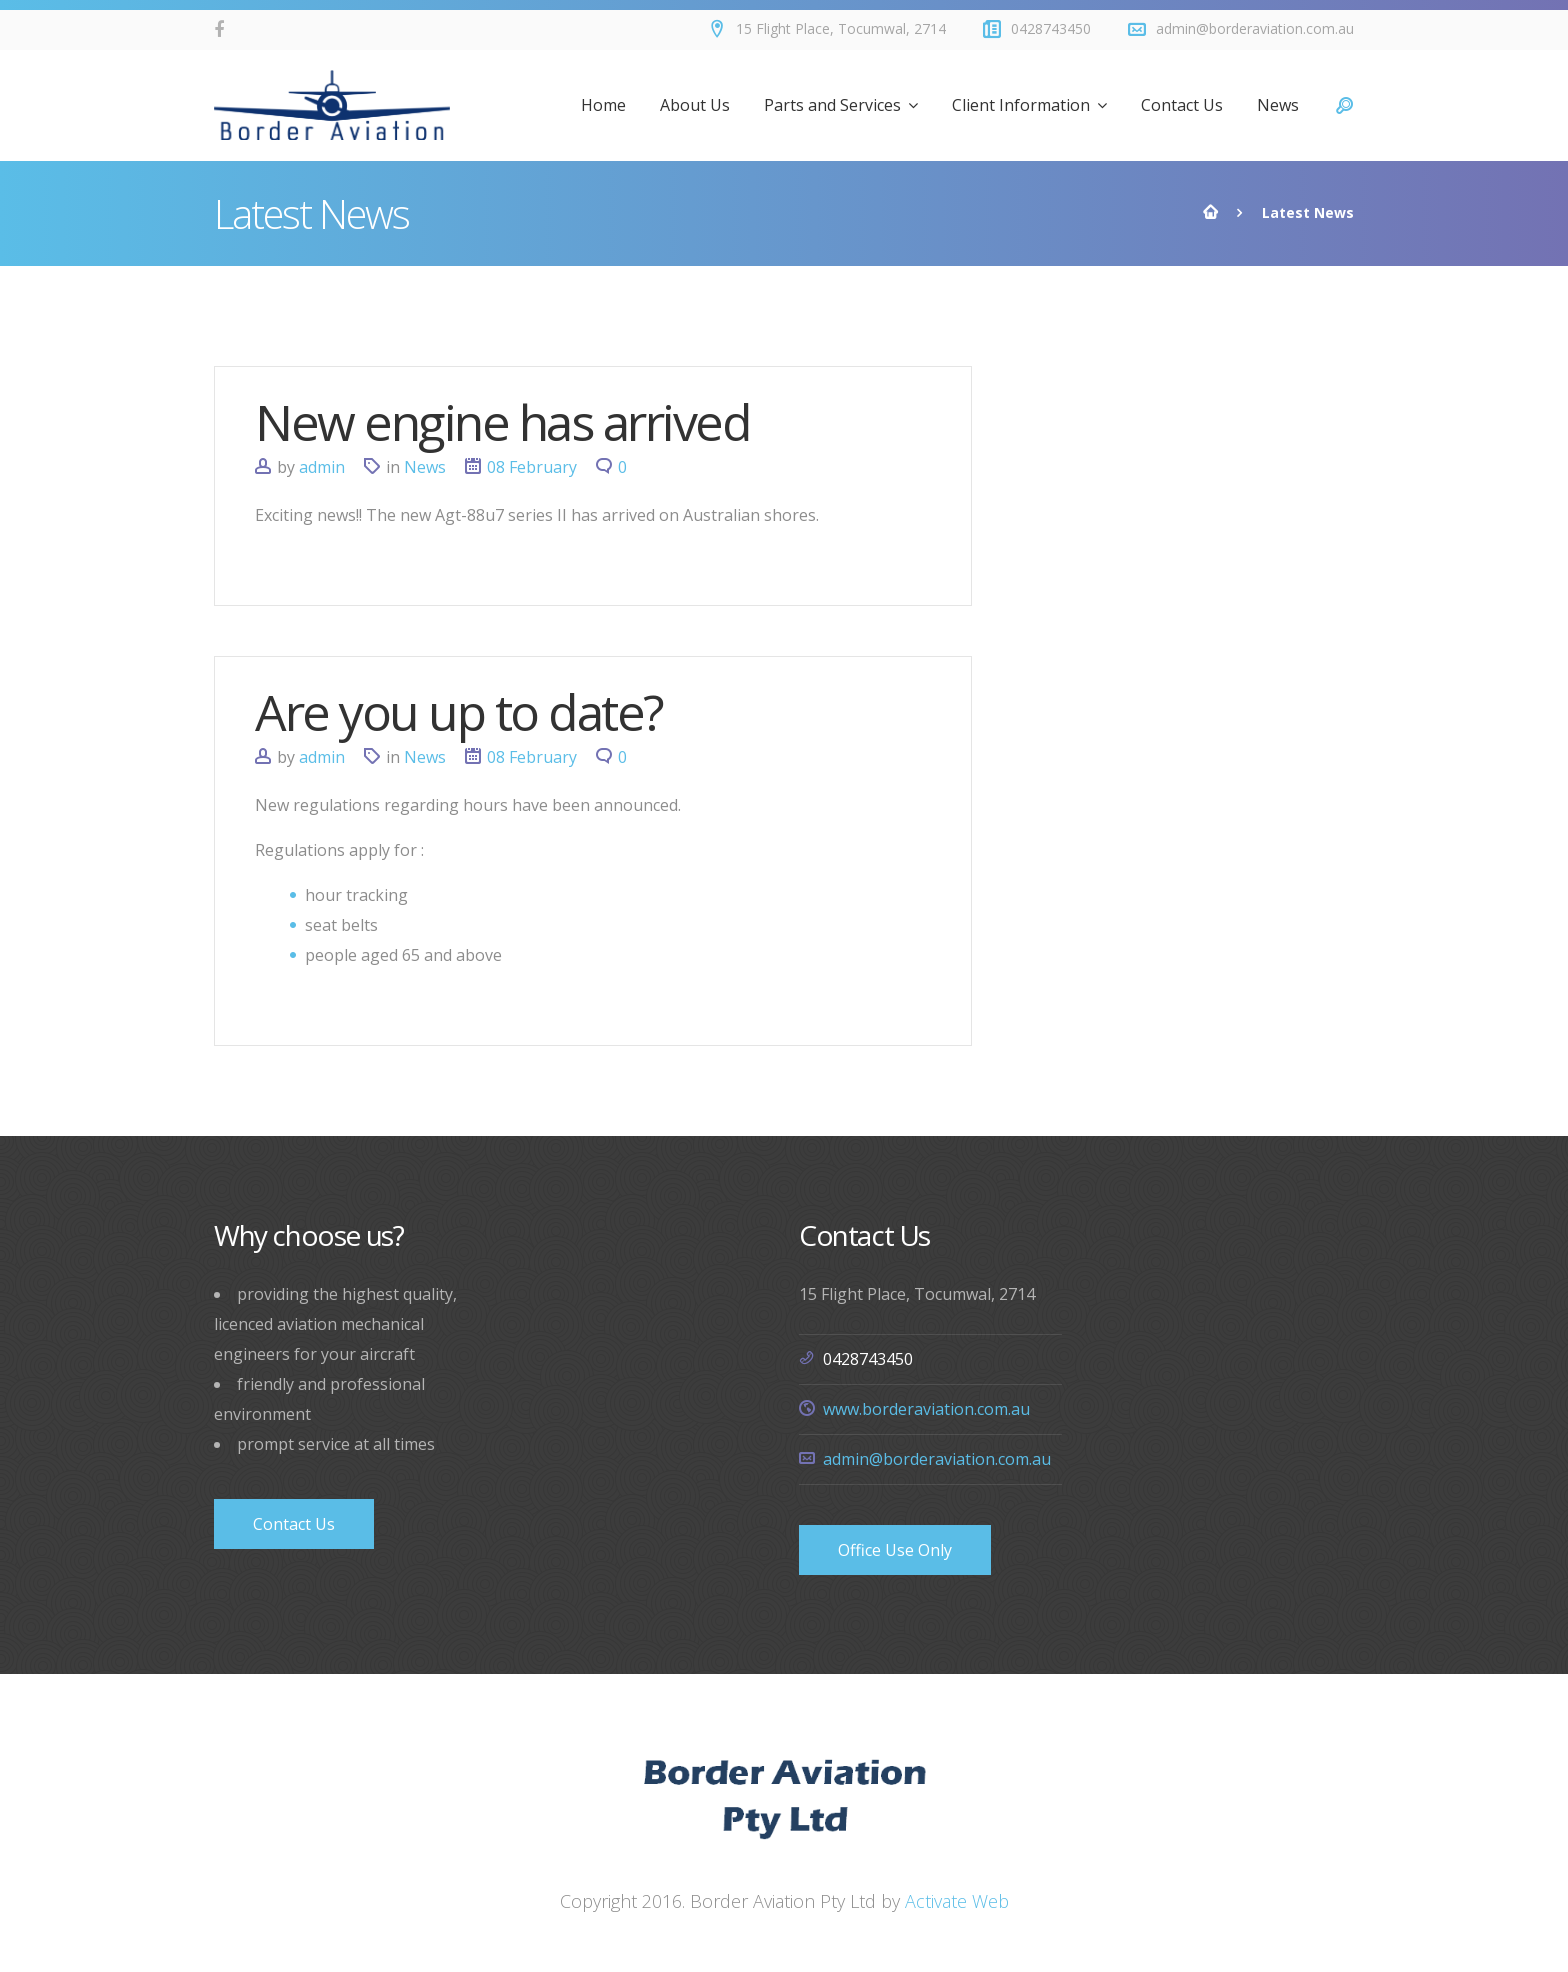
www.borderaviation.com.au (926, 1409)
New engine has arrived (502, 422)
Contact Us (294, 1524)
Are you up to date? (459, 712)
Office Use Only (895, 1550)
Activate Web (957, 1901)
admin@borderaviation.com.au (937, 1459)
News (425, 467)
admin (322, 467)
